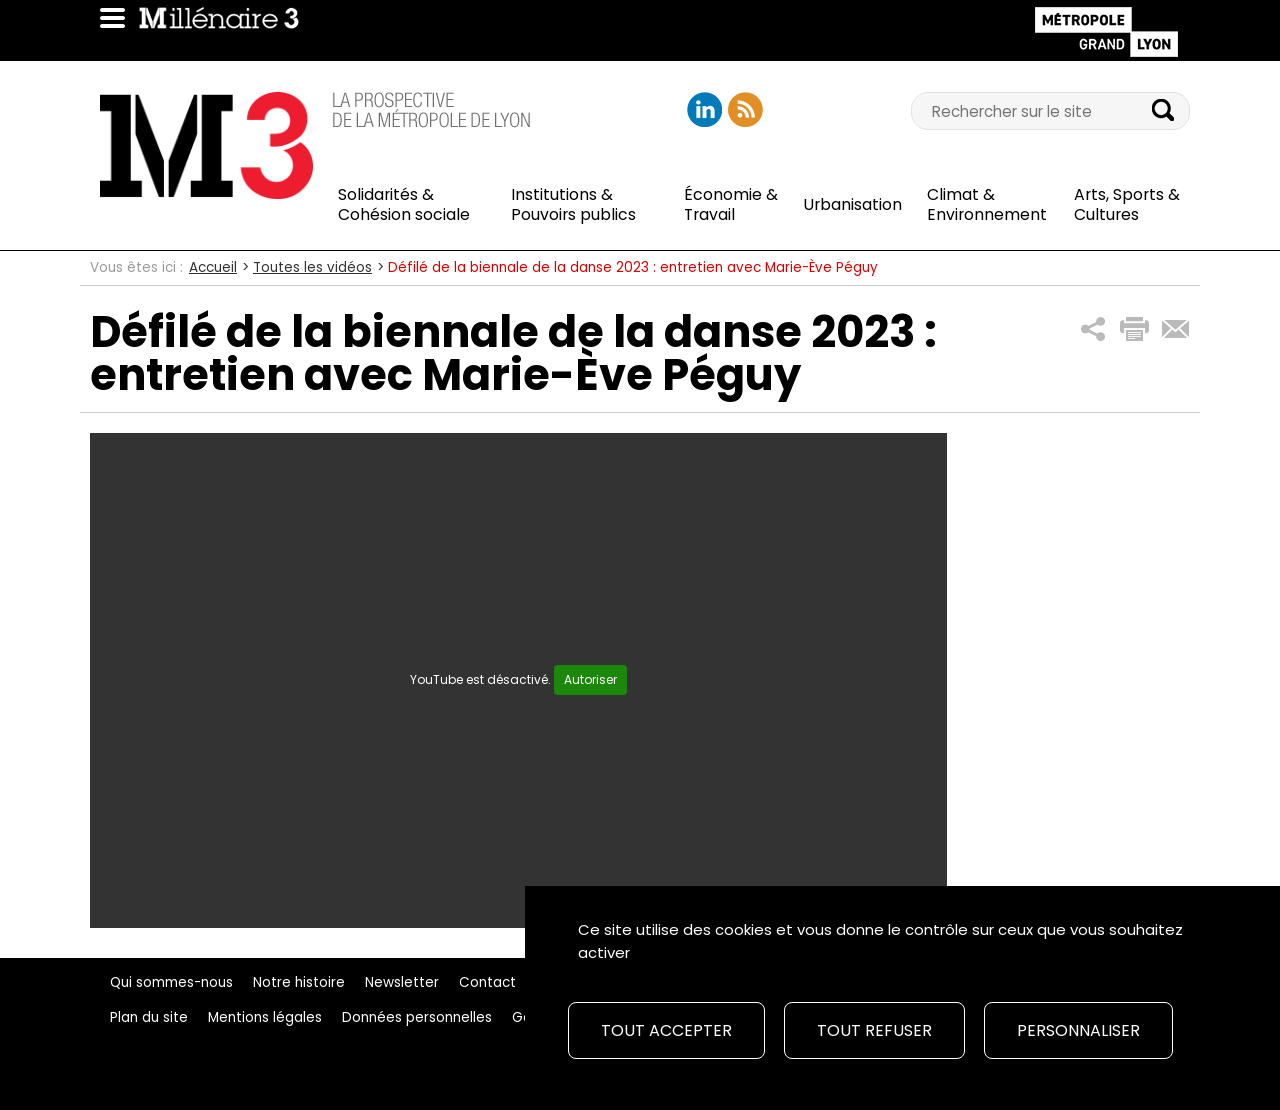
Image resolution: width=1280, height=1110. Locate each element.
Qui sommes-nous (171, 982)
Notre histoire (299, 982)
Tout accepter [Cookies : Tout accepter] (666, 1030)
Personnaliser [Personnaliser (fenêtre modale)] (1078, 1030)
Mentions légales (265, 1017)
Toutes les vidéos (312, 267)
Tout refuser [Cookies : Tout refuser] (874, 1030)
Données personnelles (417, 1017)
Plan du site (149, 1017)
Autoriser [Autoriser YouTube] (590, 679)
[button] (1093, 329)
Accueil (213, 267)
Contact (487, 982)
